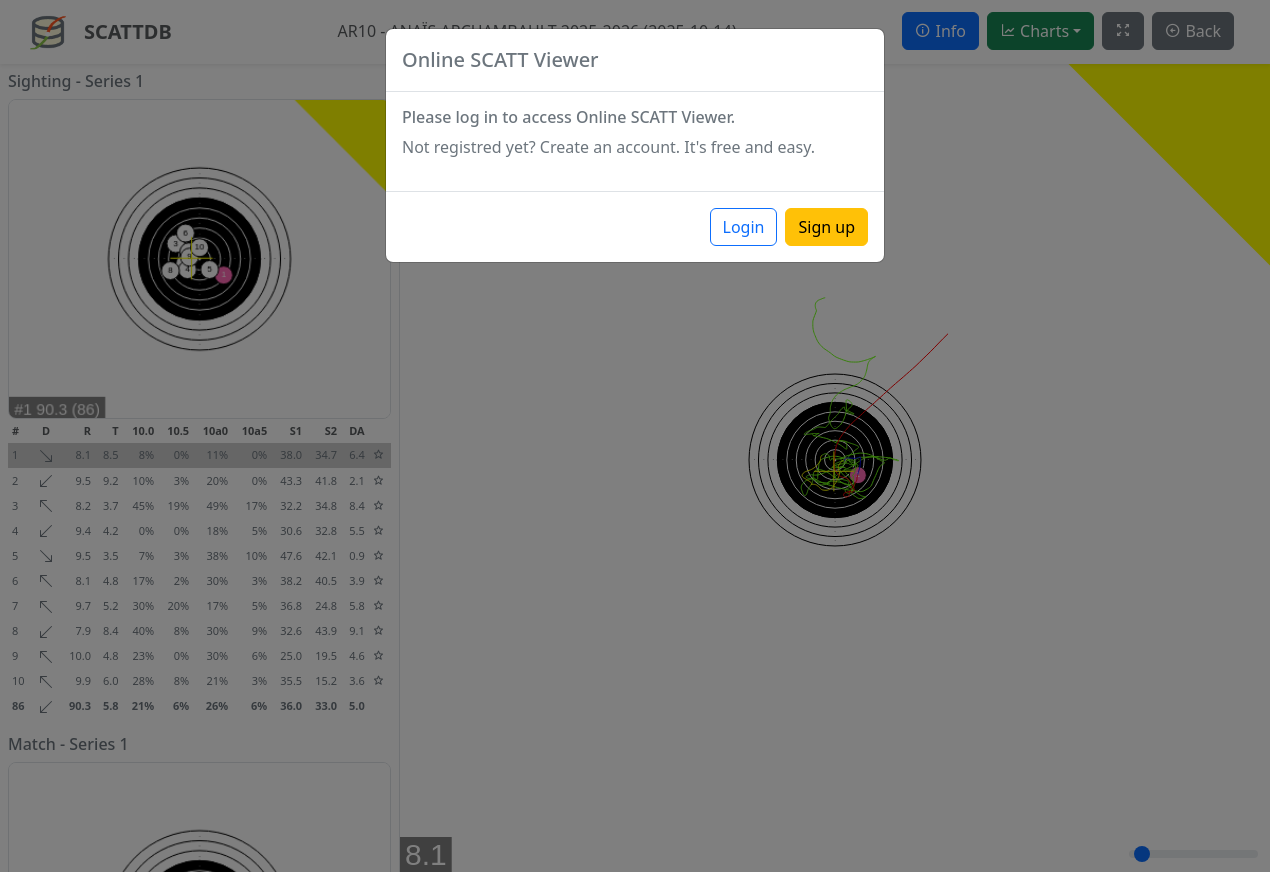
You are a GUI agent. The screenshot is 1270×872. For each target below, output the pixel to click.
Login (744, 227)
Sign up (826, 227)
